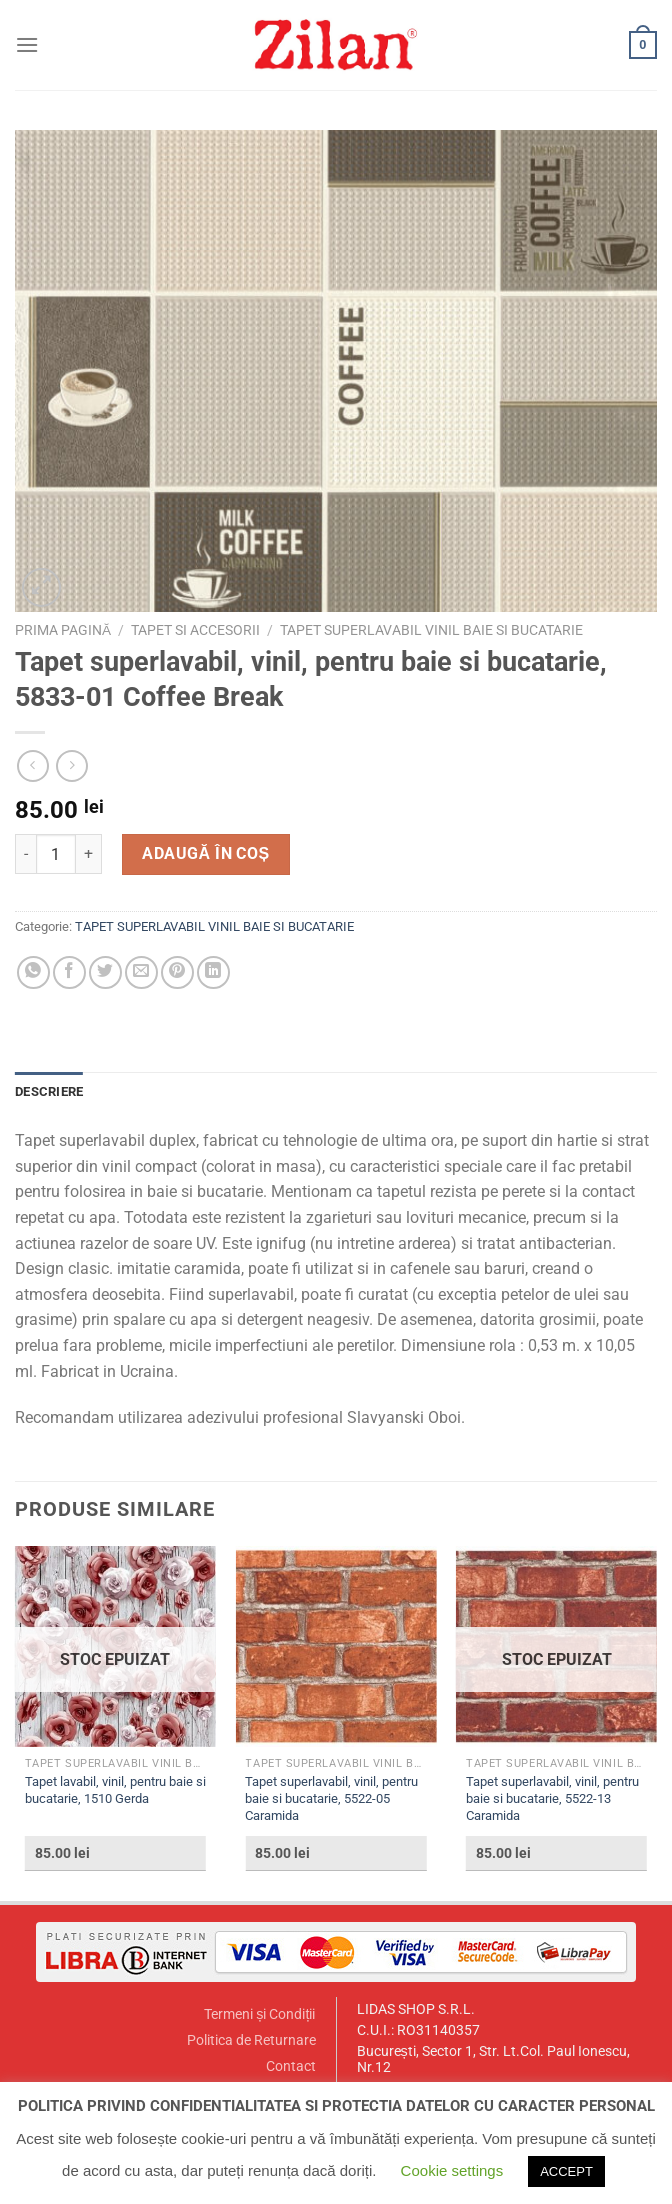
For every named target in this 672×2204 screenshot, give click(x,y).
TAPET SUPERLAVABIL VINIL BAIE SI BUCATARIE (431, 630)
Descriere (49, 1091)
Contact (291, 2066)
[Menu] (27, 44)
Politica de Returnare (251, 2040)
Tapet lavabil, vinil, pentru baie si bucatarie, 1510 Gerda (115, 1790)
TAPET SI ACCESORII (195, 630)
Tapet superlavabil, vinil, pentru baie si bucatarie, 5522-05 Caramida (331, 1798)
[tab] (49, 1092)
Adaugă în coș (205, 853)
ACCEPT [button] (566, 2171)
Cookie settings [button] (452, 2170)
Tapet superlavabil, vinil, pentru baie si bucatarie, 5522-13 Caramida (552, 1798)
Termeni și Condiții (259, 2014)
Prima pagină (63, 630)
